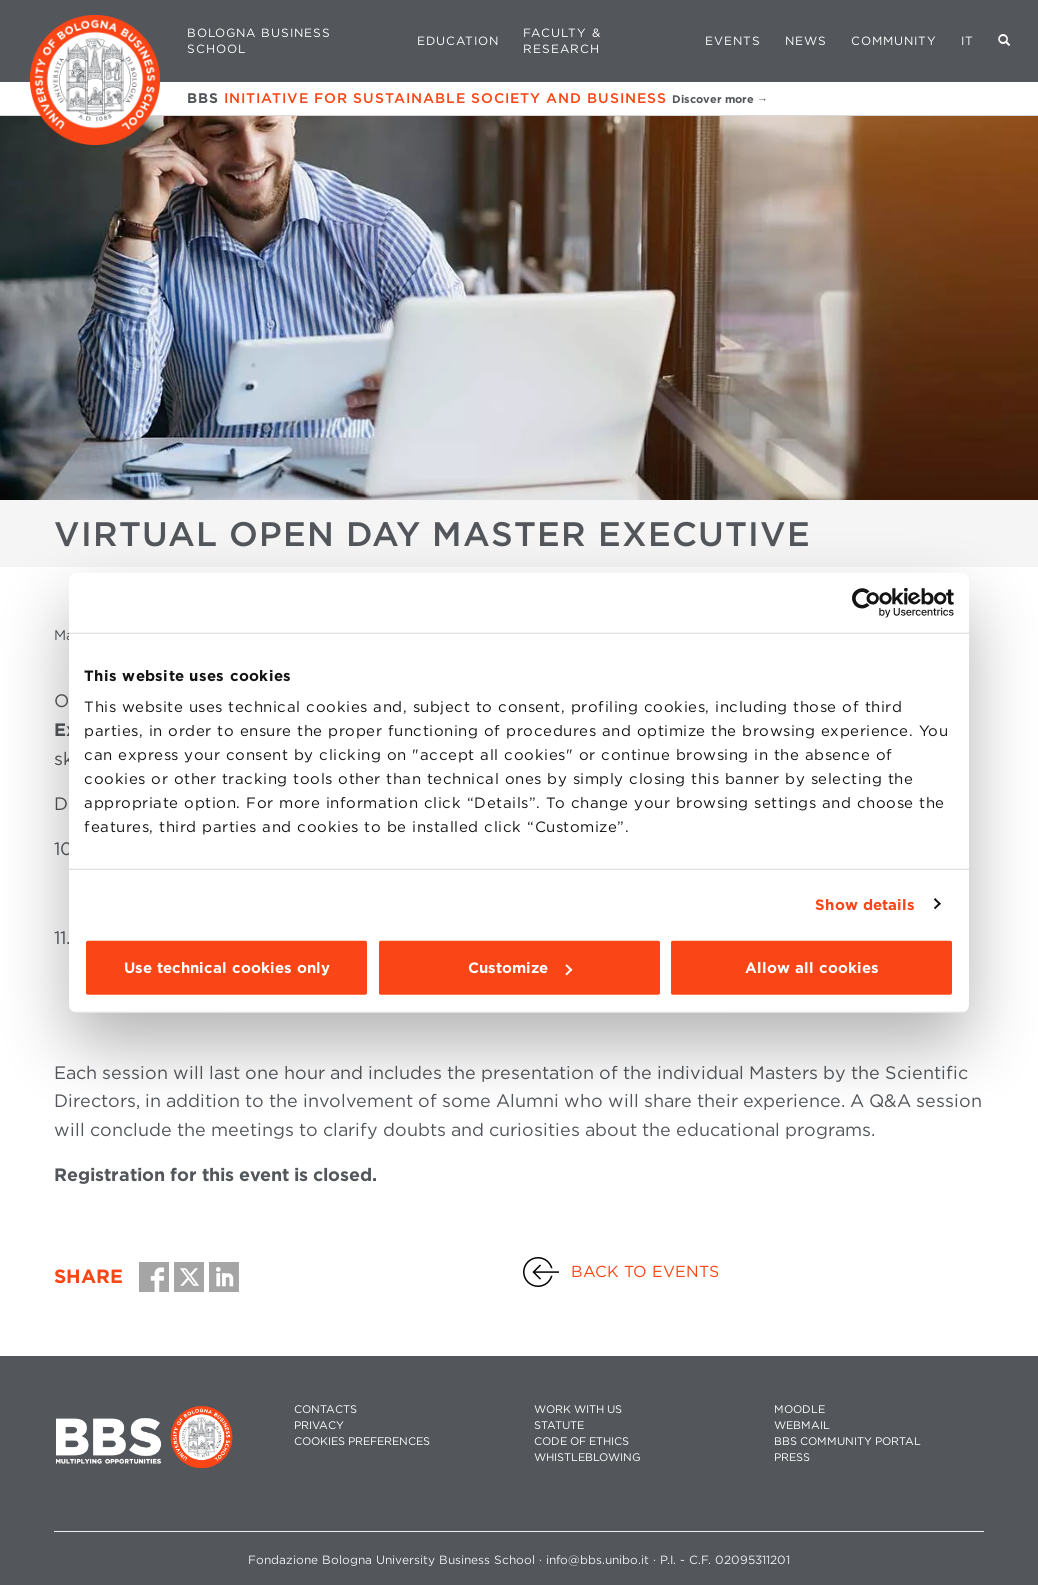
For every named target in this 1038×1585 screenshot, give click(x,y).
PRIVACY (319, 1425)
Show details (865, 904)
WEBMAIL (802, 1425)
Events (733, 40)
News (806, 40)
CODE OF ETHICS (581, 1441)
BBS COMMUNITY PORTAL (847, 1441)
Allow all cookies (812, 968)
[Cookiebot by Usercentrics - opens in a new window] (866, 602)
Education (458, 40)
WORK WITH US (578, 1409)
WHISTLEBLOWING (587, 1457)
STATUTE (559, 1425)
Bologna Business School (259, 40)
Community (894, 40)
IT (967, 40)
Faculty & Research (562, 40)
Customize (520, 968)
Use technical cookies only (227, 968)
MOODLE (799, 1409)
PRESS (792, 1457)
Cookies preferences (362, 1441)
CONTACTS (325, 1409)
